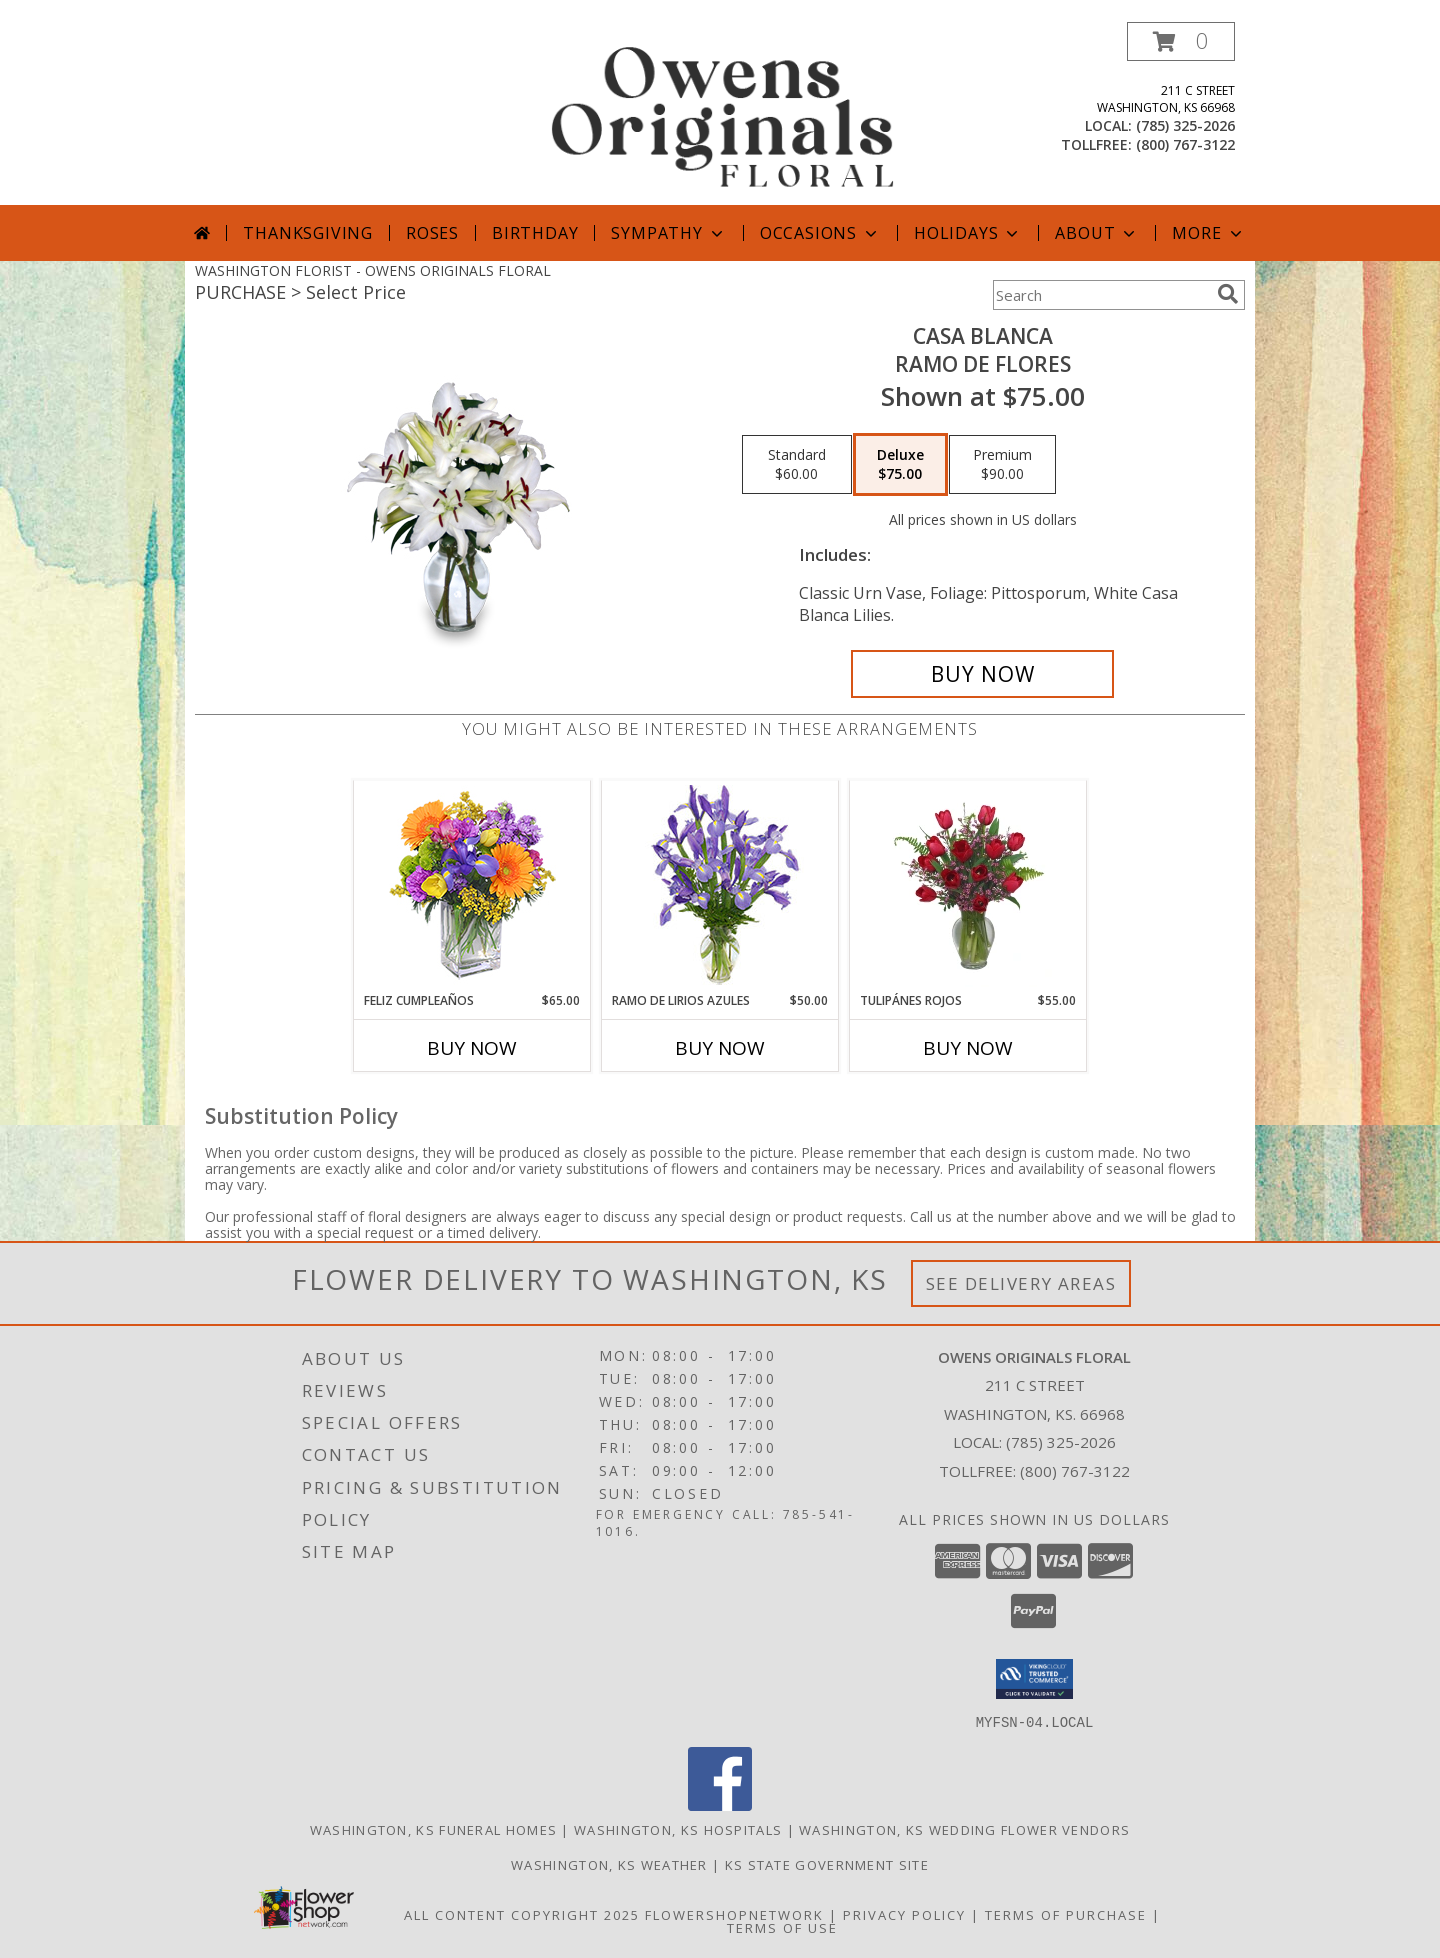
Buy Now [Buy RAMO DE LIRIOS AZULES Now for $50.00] (720, 1048)
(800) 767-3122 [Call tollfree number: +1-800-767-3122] (1185, 144)
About (1097, 233)
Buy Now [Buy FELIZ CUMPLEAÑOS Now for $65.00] (472, 1048)
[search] (1228, 294)
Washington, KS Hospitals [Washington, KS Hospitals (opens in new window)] (678, 1829)
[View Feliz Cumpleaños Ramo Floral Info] (472, 886)
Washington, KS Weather (609, 1864)
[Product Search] (1101, 295)
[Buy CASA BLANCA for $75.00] (982, 674)
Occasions (820, 233)
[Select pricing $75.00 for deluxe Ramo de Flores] (900, 465)
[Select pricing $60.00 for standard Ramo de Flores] (797, 465)
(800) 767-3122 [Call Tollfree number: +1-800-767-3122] (1075, 1471)
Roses (432, 233)
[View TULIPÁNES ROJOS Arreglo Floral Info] (968, 886)
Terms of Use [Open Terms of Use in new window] (782, 1927)
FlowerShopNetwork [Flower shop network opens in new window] (734, 1914)
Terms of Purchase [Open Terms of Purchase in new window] (1066, 1914)
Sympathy (668, 233)
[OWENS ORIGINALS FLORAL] (722, 113)
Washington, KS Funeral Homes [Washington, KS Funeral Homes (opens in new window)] (433, 1829)
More (1208, 233)
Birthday (535, 233)
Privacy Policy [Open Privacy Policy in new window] (904, 1914)
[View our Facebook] (720, 1804)
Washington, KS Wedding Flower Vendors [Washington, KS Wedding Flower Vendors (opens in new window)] (964, 1829)
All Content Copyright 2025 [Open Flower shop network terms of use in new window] (522, 1914)
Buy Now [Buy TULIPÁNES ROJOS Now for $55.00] (968, 1048)
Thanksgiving (308, 233)
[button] (1181, 41)
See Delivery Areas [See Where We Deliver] (1021, 1283)
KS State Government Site (827, 1864)
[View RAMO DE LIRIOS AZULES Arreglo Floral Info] (720, 886)
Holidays (968, 233)
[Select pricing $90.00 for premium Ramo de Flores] (1002, 465)
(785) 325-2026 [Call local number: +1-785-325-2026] (1185, 125)
